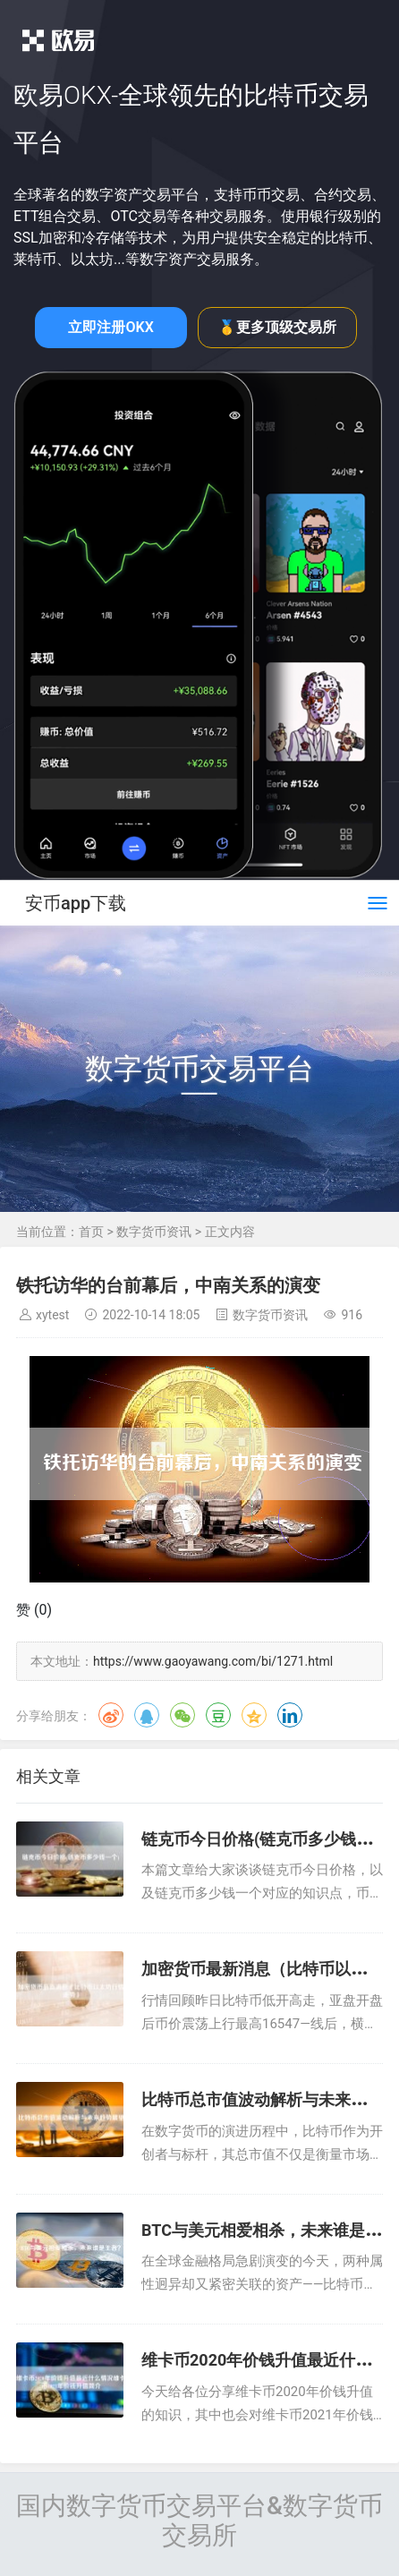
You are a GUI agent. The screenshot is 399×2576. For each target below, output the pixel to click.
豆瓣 (218, 1714)
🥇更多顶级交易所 (277, 327)
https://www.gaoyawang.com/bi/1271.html (213, 1661)
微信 (182, 1714)
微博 (110, 1714)
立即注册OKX (110, 327)
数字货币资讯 (153, 1231)
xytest (52, 1315)
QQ (146, 1714)
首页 (91, 1231)
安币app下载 (75, 903)
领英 (289, 1714)
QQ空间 (254, 1714)
